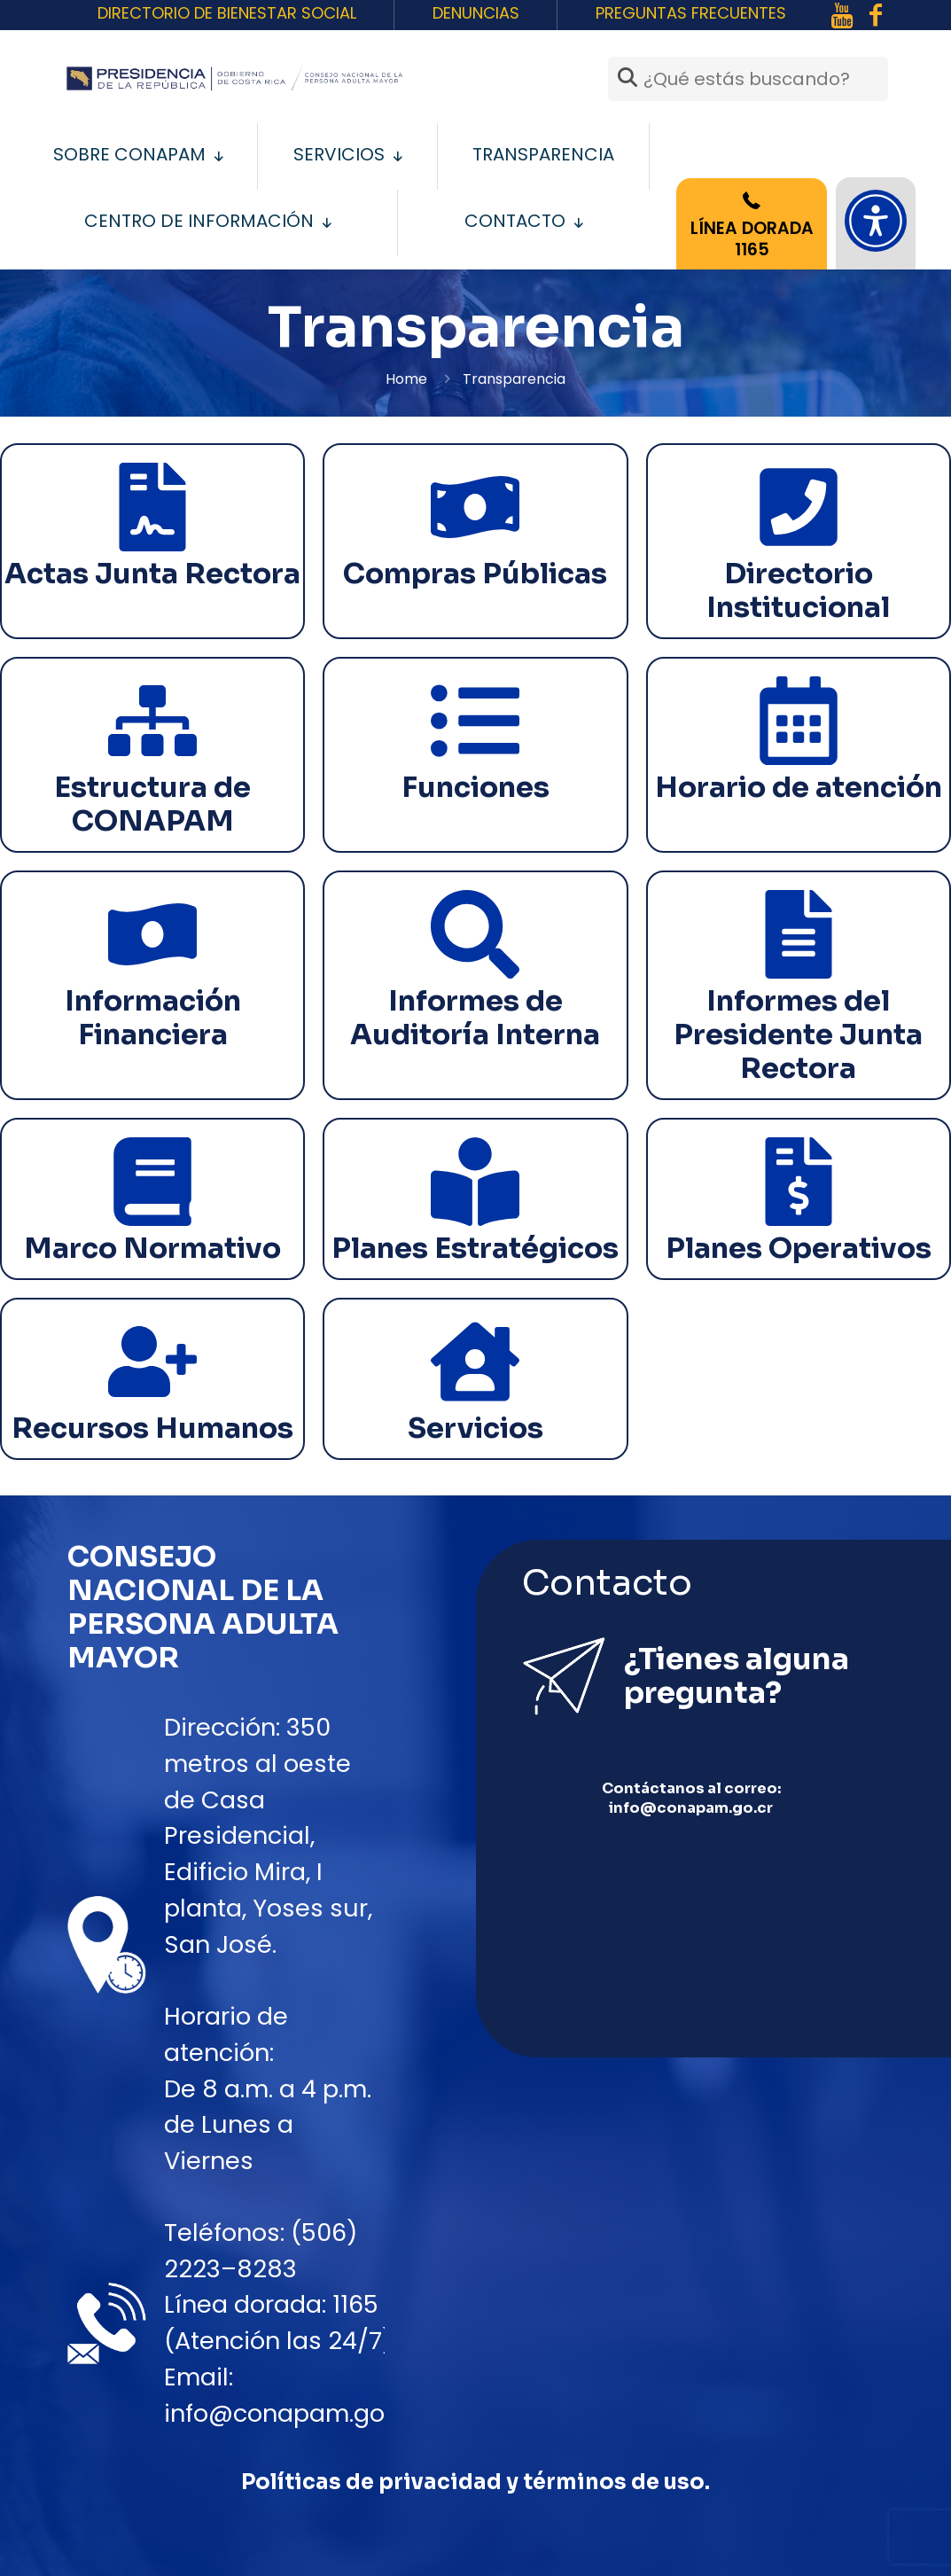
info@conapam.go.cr (289, 2413)
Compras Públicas (475, 573)
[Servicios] (475, 1361)
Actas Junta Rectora (152, 573)
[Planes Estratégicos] (475, 1181)
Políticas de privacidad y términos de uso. (475, 2482)
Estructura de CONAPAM (152, 804)
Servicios (475, 1428)
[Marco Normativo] (152, 1181)
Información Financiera (153, 1017)
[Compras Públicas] (475, 507)
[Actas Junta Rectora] (152, 507)
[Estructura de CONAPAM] (152, 720)
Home (406, 379)
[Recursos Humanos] (152, 1361)
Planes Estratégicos (475, 1248)
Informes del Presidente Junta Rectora (798, 1034)
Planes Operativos (799, 1248)
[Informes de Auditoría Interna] (475, 934)
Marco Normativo (152, 1248)
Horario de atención (798, 787)
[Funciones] (475, 720)
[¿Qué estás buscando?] (748, 79)
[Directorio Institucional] (798, 507)
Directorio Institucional (798, 590)
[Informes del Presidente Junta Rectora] (798, 934)
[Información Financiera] (152, 934)
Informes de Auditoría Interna (475, 1017)
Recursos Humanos (152, 1428)
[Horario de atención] (798, 720)
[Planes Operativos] (798, 1181)
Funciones (475, 787)
